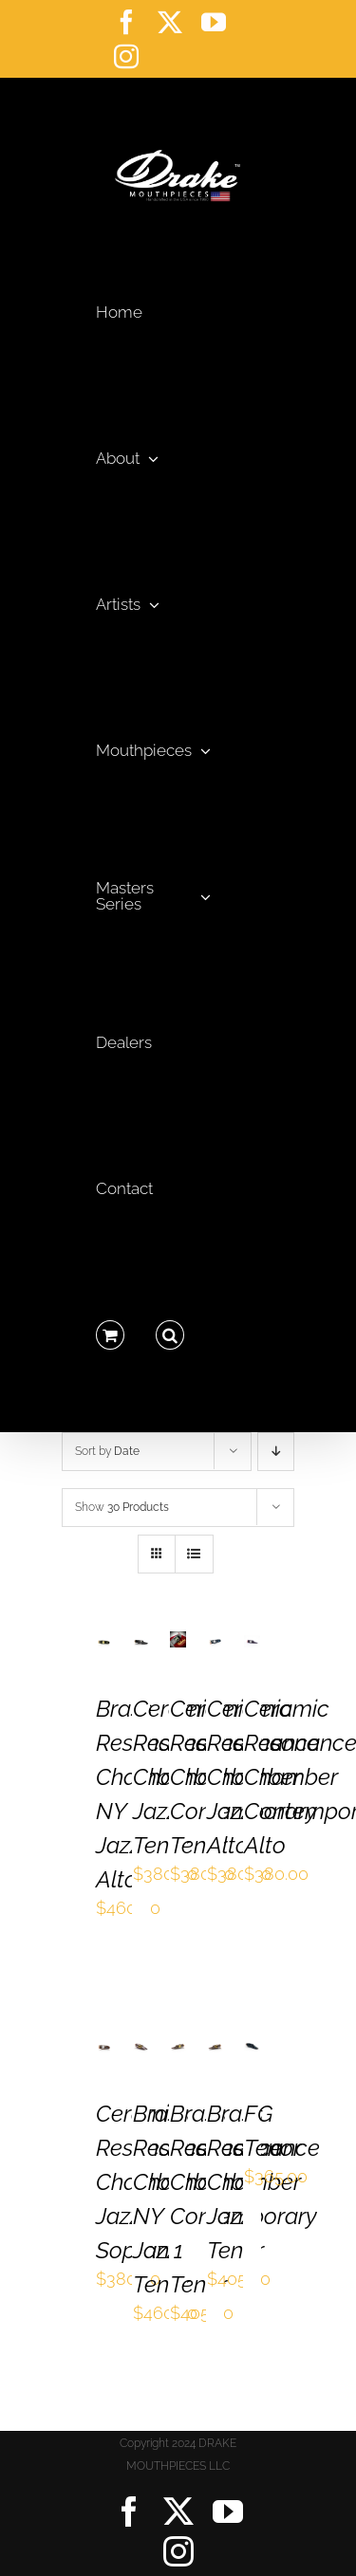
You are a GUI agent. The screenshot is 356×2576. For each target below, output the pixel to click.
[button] (170, 1330)
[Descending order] (275, 1451)
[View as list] (194, 1554)
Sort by (107, 1451)
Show (122, 1507)
